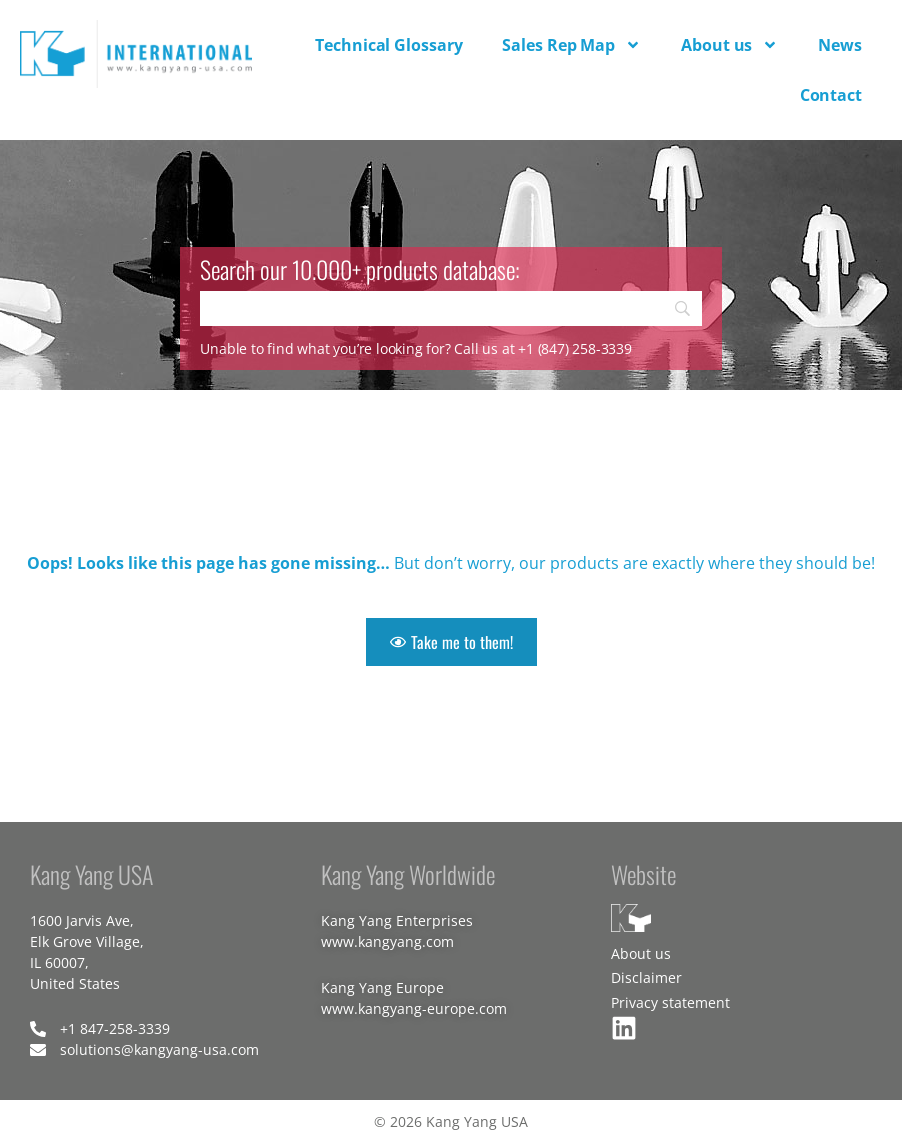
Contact (831, 95)
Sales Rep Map (571, 45)
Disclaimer (646, 977)
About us (729, 45)
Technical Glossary (388, 45)
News (840, 45)
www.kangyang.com (387, 941)
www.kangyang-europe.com (414, 1008)
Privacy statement (670, 1002)
